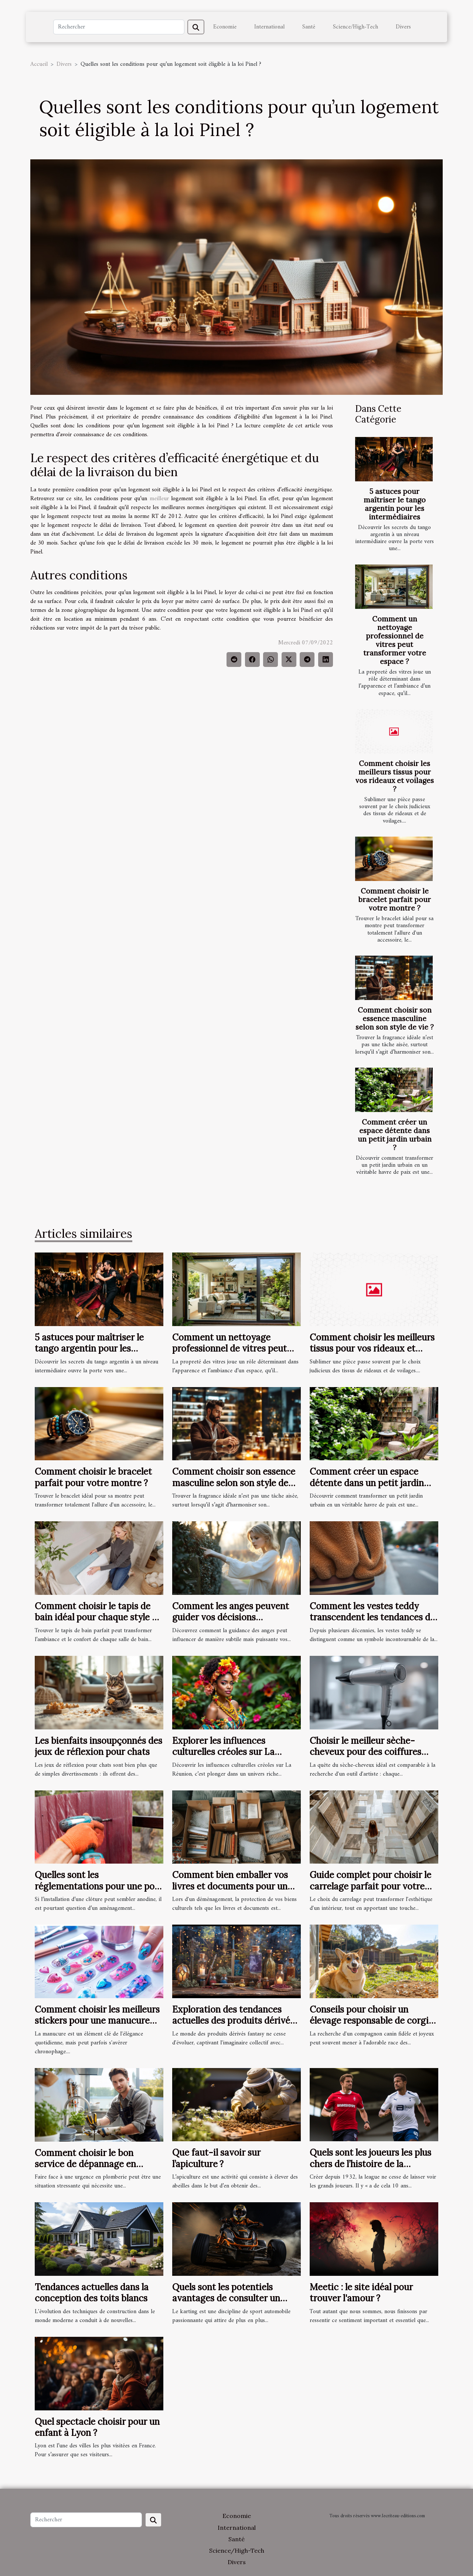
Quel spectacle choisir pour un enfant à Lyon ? (97, 2427)
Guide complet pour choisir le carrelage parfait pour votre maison (370, 1886)
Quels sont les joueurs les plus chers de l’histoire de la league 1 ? (370, 2164)
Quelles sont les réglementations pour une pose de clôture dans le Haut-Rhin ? (99, 1886)
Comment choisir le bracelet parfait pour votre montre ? (394, 899)
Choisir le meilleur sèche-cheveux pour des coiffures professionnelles (365, 1752)
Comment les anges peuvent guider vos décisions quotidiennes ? (230, 1617)
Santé (308, 27)
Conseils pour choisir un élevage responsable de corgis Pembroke (371, 2021)
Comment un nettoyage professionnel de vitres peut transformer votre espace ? (394, 640)
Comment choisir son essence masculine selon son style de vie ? (394, 1018)
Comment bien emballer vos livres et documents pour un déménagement (230, 1886)
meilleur (159, 499)
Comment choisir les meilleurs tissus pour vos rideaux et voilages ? (394, 776)
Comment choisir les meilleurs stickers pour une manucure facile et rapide (97, 2021)
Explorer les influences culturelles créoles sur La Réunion (223, 1752)
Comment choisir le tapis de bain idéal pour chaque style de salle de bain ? (98, 1617)
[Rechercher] (118, 27)
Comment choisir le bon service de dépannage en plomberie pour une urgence (93, 2164)
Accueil (39, 64)
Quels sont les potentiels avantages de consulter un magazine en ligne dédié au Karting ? (227, 2303)
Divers (403, 27)
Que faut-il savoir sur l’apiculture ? (216, 2158)
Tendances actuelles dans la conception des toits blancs (92, 2292)
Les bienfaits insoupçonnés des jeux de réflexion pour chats (98, 1746)
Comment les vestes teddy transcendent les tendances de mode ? (372, 1617)
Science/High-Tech (355, 27)
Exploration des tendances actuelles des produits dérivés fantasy (233, 2021)
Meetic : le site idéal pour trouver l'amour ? (361, 2292)
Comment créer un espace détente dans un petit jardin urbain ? (395, 1135)
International (269, 27)
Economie (224, 27)
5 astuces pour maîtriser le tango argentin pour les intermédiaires (395, 504)
